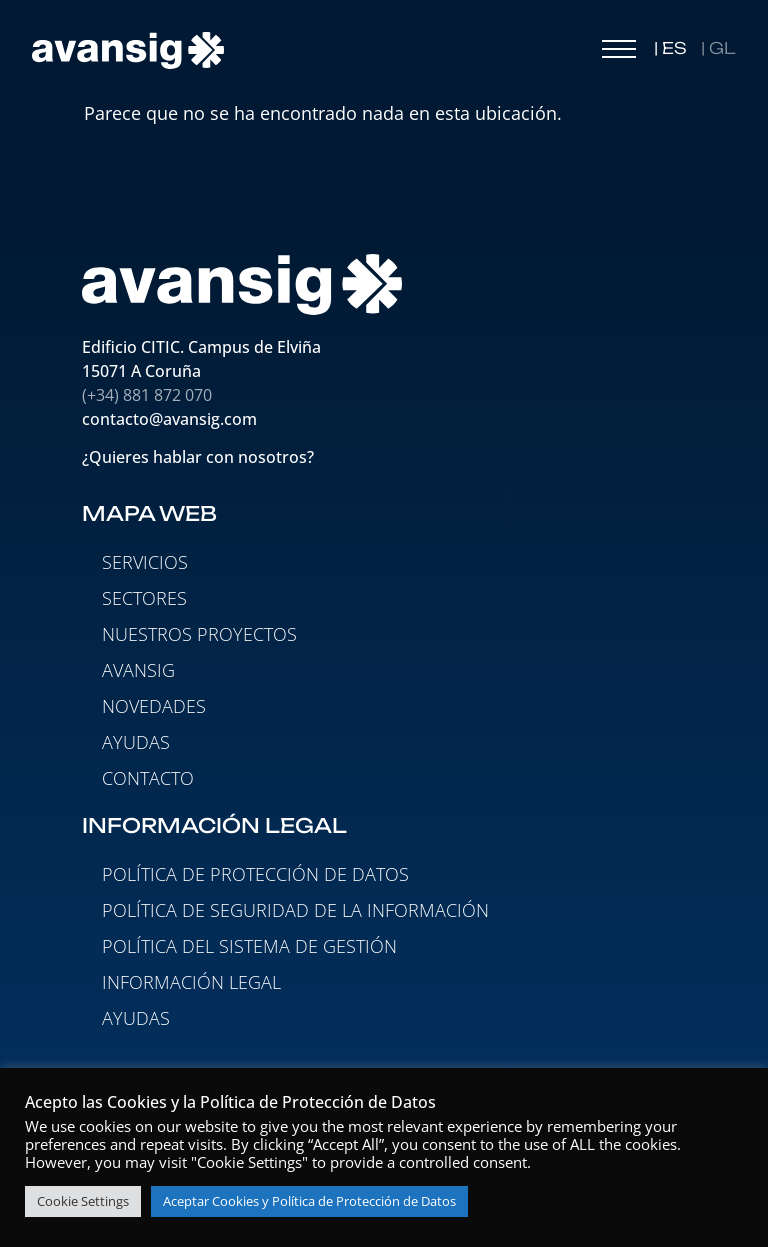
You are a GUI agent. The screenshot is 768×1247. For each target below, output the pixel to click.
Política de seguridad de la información (295, 910)
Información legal (191, 982)
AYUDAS (136, 742)
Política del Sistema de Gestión (249, 946)
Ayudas (136, 1018)
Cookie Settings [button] (83, 1201)
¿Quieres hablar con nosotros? (200, 457)
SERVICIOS (145, 562)
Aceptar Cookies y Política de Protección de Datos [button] (309, 1201)
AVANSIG (138, 670)
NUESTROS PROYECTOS (199, 634)
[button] (619, 54)
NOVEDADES (154, 706)
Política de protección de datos (255, 874)
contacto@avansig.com (169, 419)
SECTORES (144, 598)
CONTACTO (148, 778)
